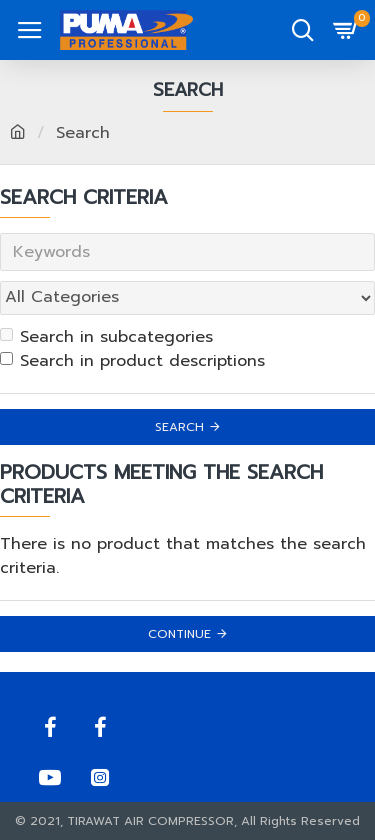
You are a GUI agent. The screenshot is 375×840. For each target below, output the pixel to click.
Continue (179, 634)
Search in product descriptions (132, 361)
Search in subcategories (106, 337)
